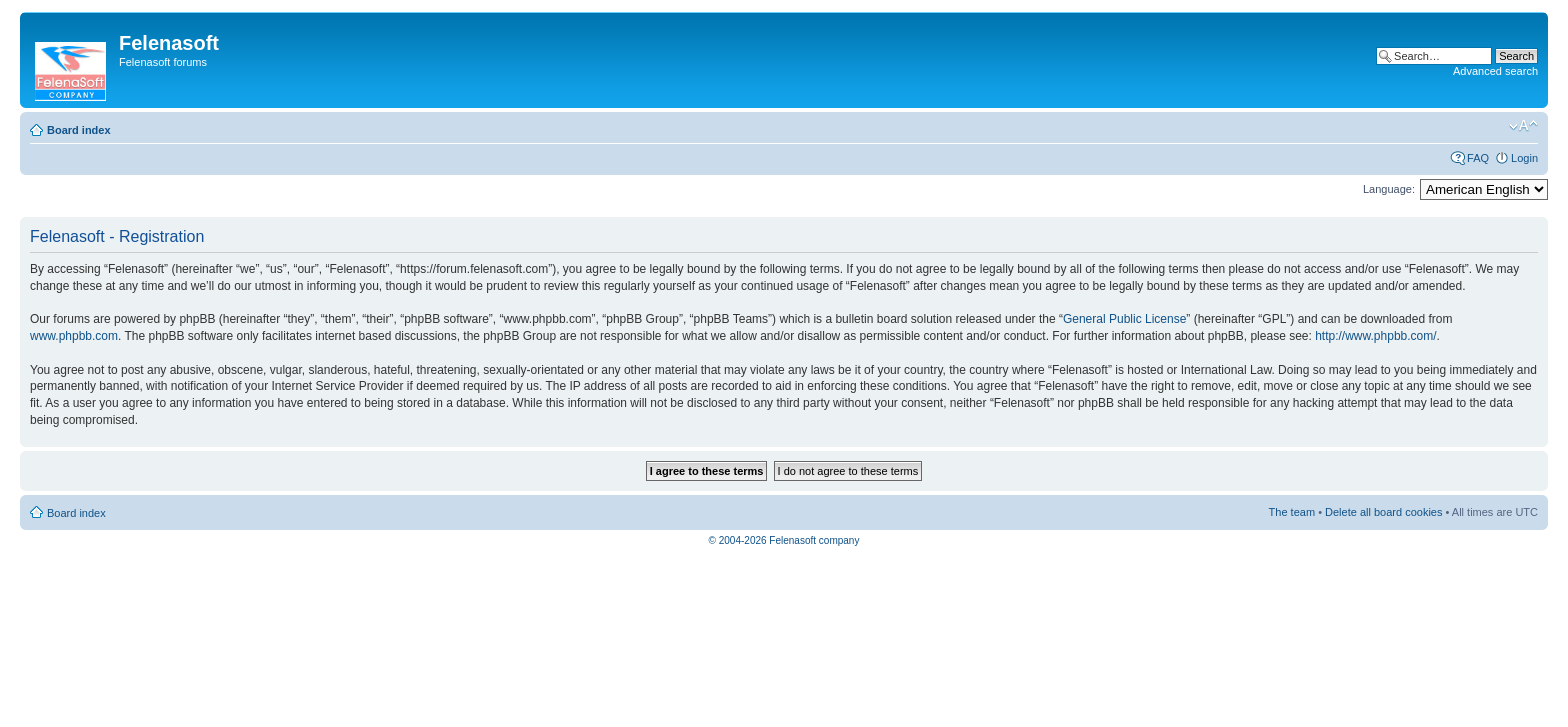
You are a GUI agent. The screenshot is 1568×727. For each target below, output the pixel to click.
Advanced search (1495, 71)
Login (1524, 158)
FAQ (1478, 158)
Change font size (1523, 126)
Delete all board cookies (1383, 512)
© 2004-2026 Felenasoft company (784, 540)
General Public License (1124, 319)
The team (1292, 512)
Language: (1389, 189)
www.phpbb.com (74, 336)
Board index (79, 130)
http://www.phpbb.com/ (1375, 336)
